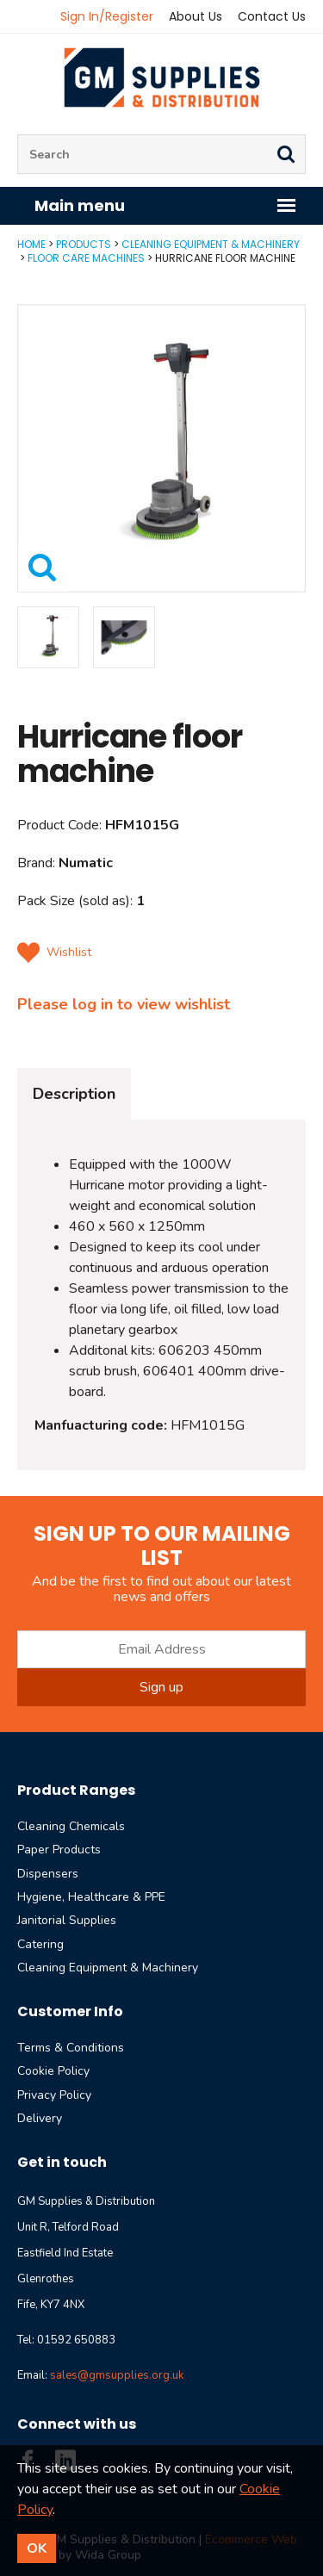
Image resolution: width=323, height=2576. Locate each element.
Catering (40, 1944)
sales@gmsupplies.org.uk (116, 2375)
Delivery (39, 2118)
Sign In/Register (106, 16)
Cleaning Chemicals (71, 1826)
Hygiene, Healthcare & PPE (91, 1897)
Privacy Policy (54, 2095)
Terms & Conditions (70, 2047)
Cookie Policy (53, 2071)
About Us (195, 16)
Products (83, 244)
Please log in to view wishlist (123, 1004)
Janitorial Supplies (66, 1920)
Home (31, 244)
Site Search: (17, 134)
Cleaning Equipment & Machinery (210, 244)
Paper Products (59, 1849)
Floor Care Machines (86, 258)
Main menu (165, 205)
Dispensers (47, 1873)
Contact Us (272, 16)
